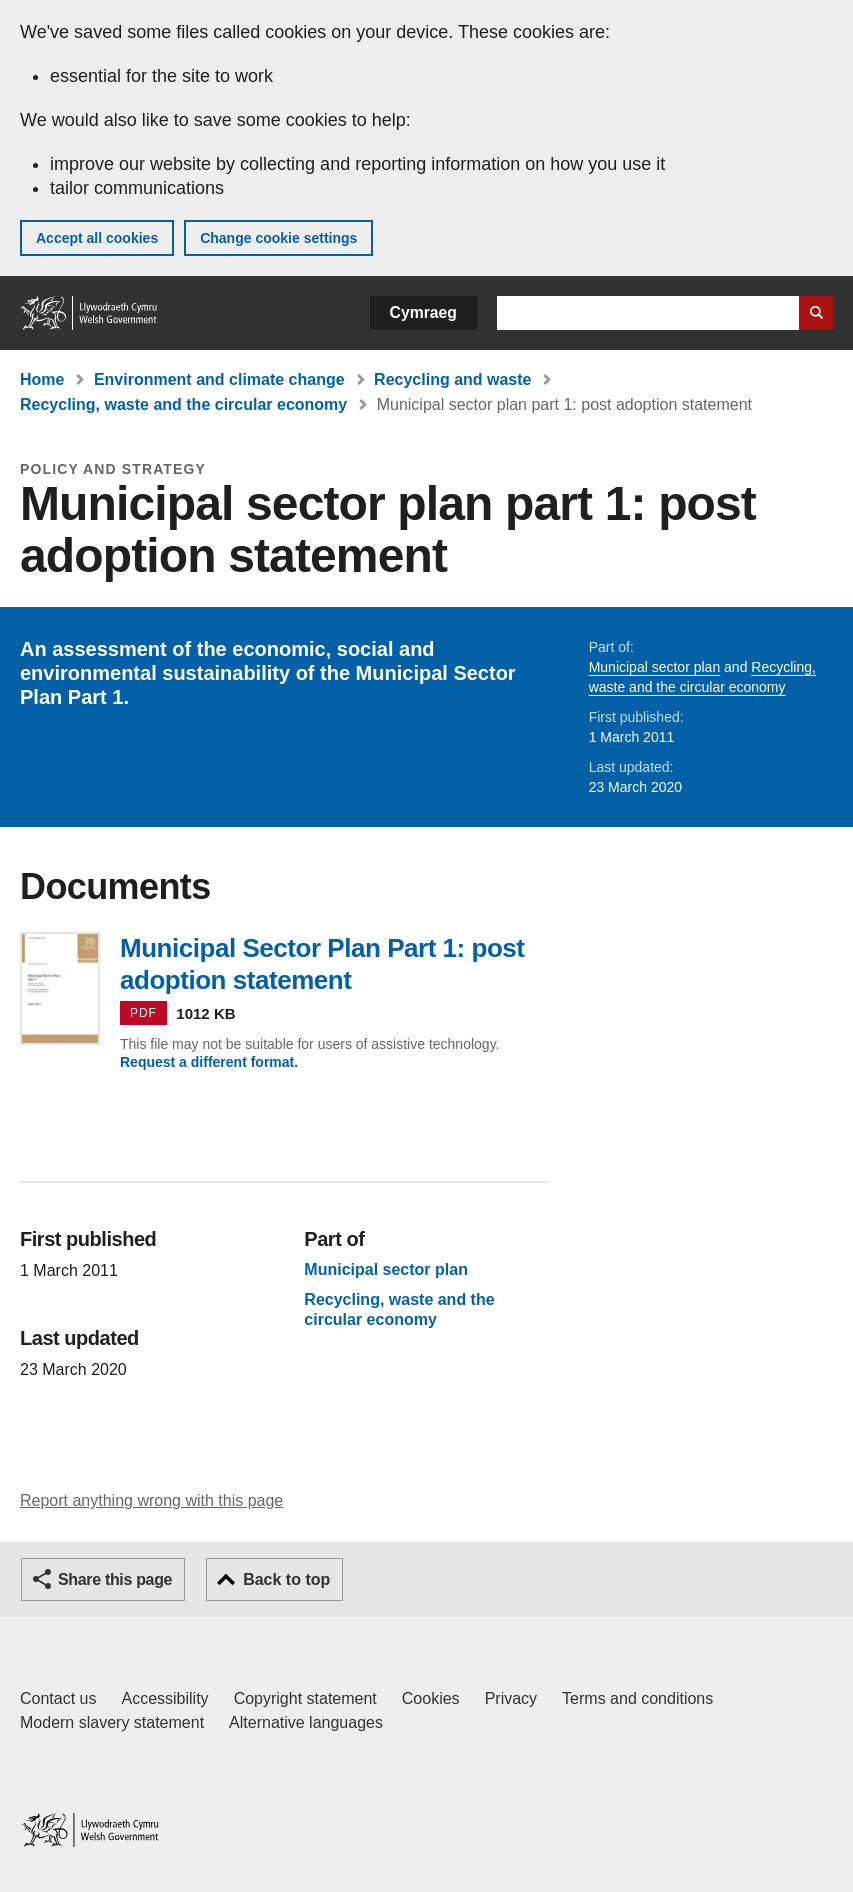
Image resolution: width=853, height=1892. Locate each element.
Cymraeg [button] (423, 312)
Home (42, 379)
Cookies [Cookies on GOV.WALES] (431, 1698)
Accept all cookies (97, 238)
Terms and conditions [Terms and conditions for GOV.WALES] (637, 1698)
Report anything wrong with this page (151, 1500)
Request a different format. (209, 1062)
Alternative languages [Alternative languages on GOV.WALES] (306, 1722)
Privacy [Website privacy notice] (511, 1698)
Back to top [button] (286, 1579)
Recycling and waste (452, 379)
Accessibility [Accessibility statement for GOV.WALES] (164, 1698)
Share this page (115, 1579)
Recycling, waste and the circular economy (183, 404)
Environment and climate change (219, 379)
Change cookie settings (278, 238)
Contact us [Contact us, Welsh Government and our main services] (58, 1698)
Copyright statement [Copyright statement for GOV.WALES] (305, 1698)
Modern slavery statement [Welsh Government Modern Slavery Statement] (112, 1722)
